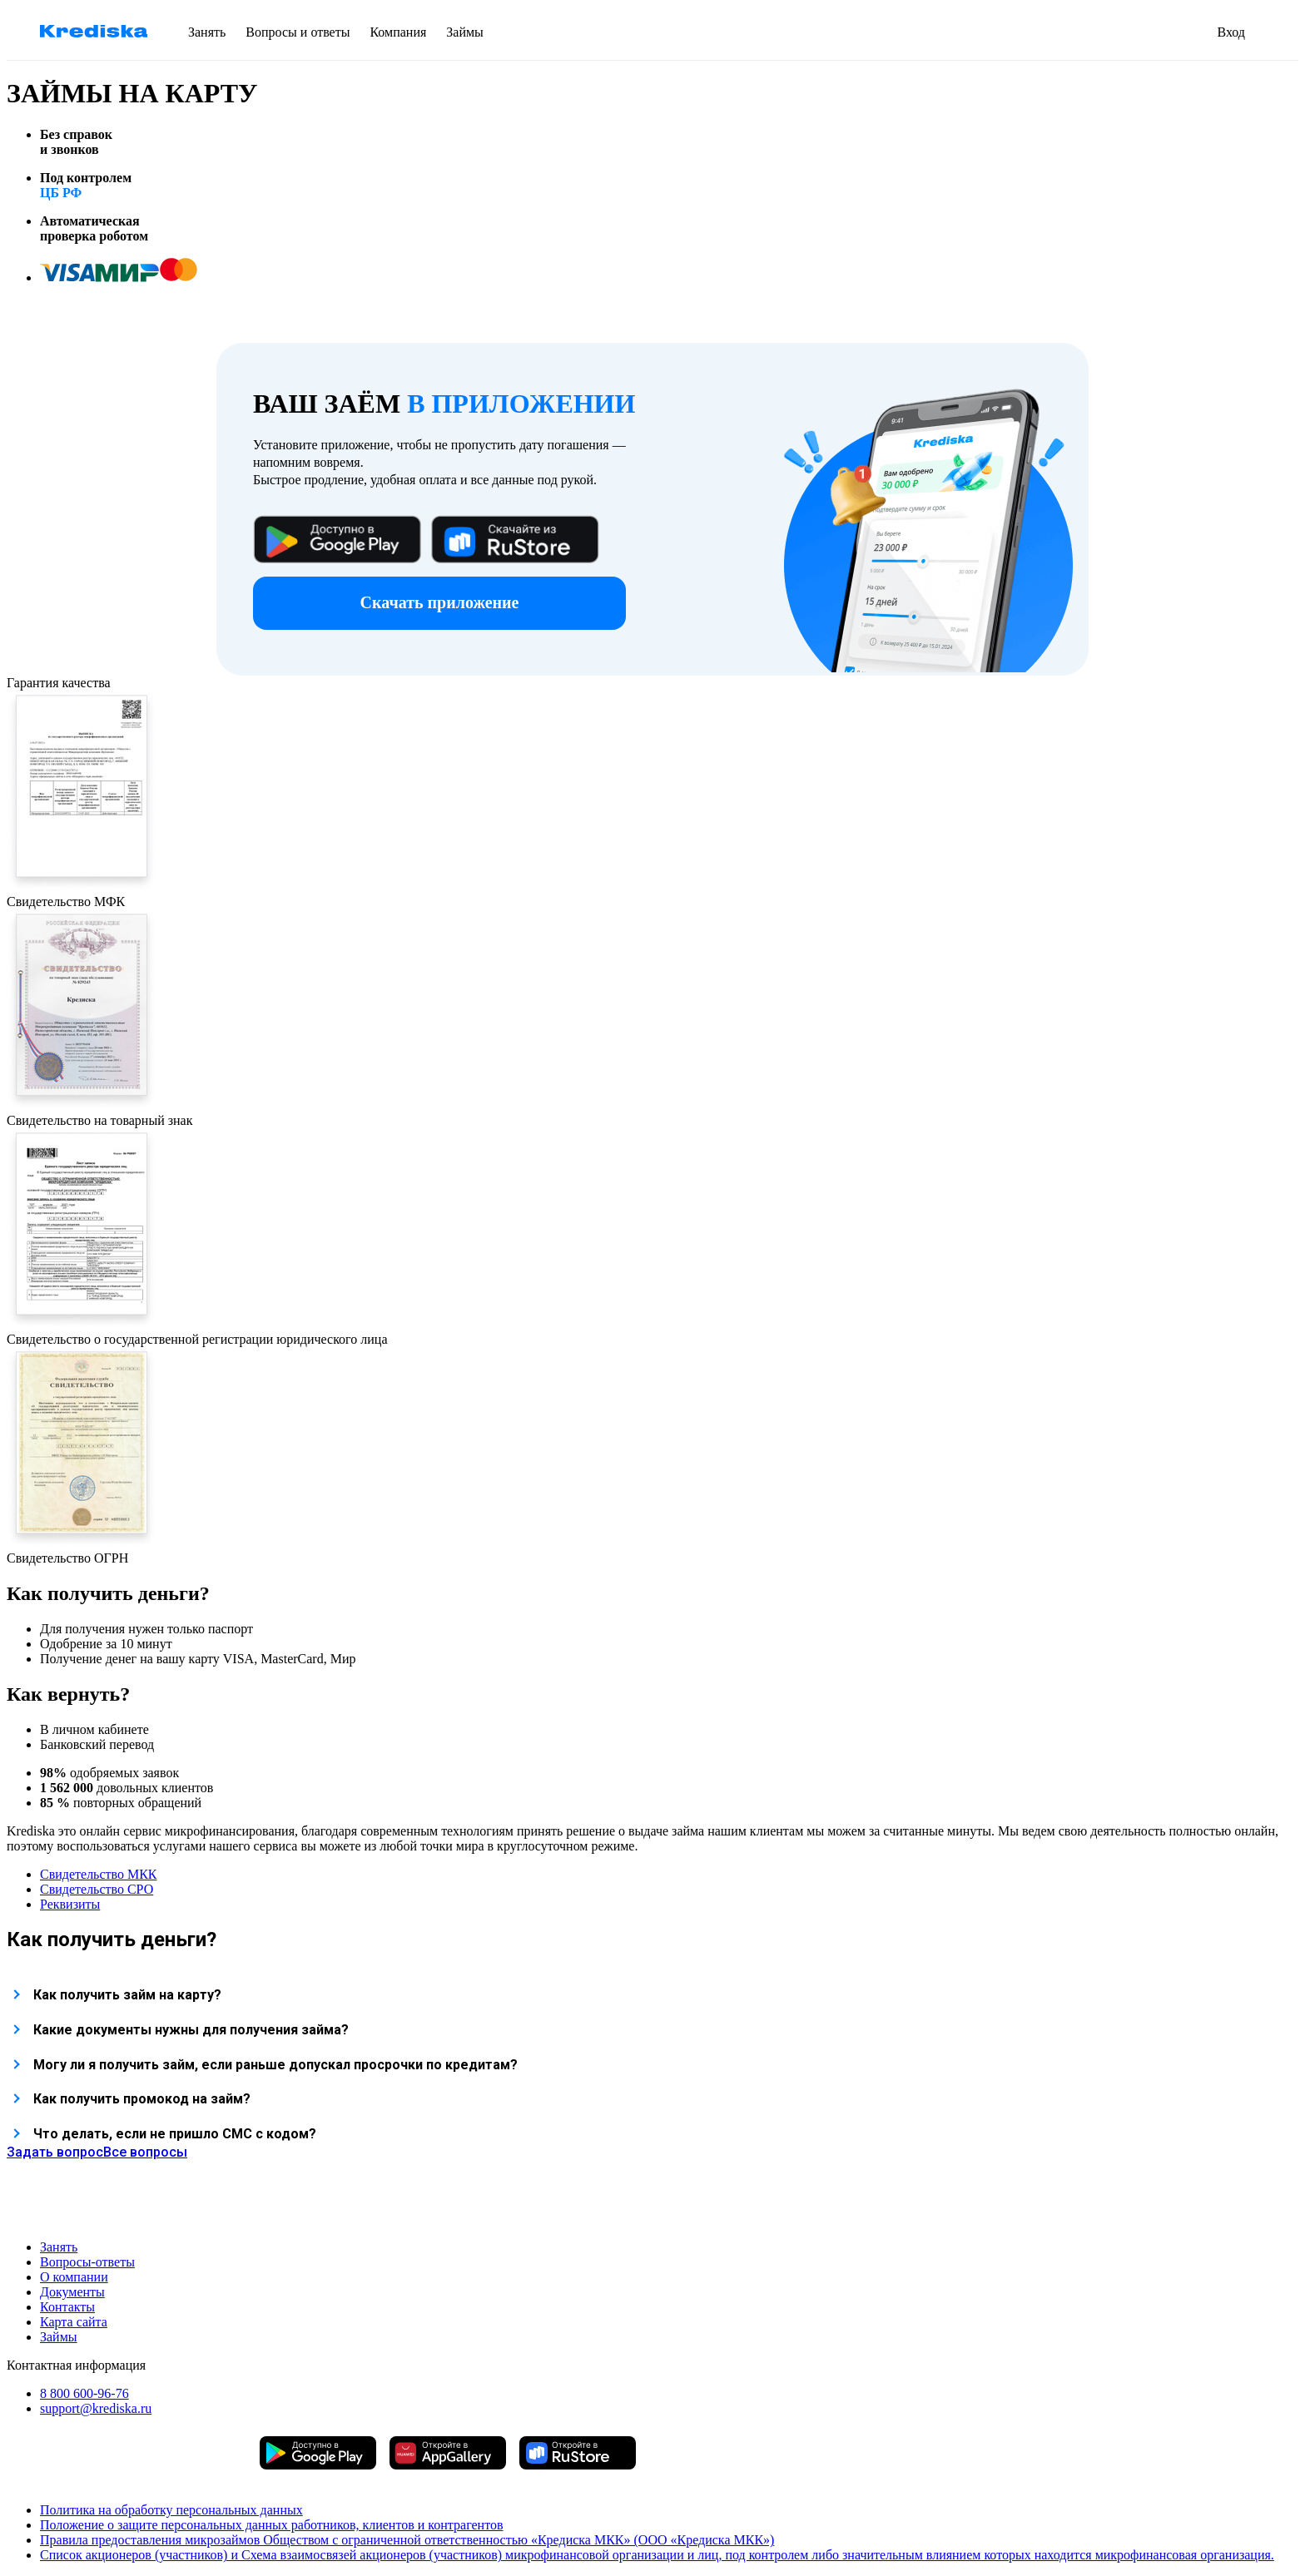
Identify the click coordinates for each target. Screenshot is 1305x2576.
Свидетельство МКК (98, 1874)
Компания (398, 32)
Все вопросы (145, 2152)
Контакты (67, 2307)
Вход (1231, 32)
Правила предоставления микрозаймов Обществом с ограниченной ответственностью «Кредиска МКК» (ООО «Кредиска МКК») (407, 2540)
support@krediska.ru (95, 2408)
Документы (72, 2292)
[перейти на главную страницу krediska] (94, 33)
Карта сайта (73, 2322)
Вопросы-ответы (87, 2262)
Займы (465, 32)
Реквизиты (70, 1904)
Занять (207, 32)
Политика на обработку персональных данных (171, 2510)
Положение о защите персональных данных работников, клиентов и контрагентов (272, 2525)
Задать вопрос (55, 2152)
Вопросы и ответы (298, 32)
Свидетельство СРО (96, 1889)
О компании (74, 2277)
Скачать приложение (439, 602)
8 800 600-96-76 (84, 2393)
